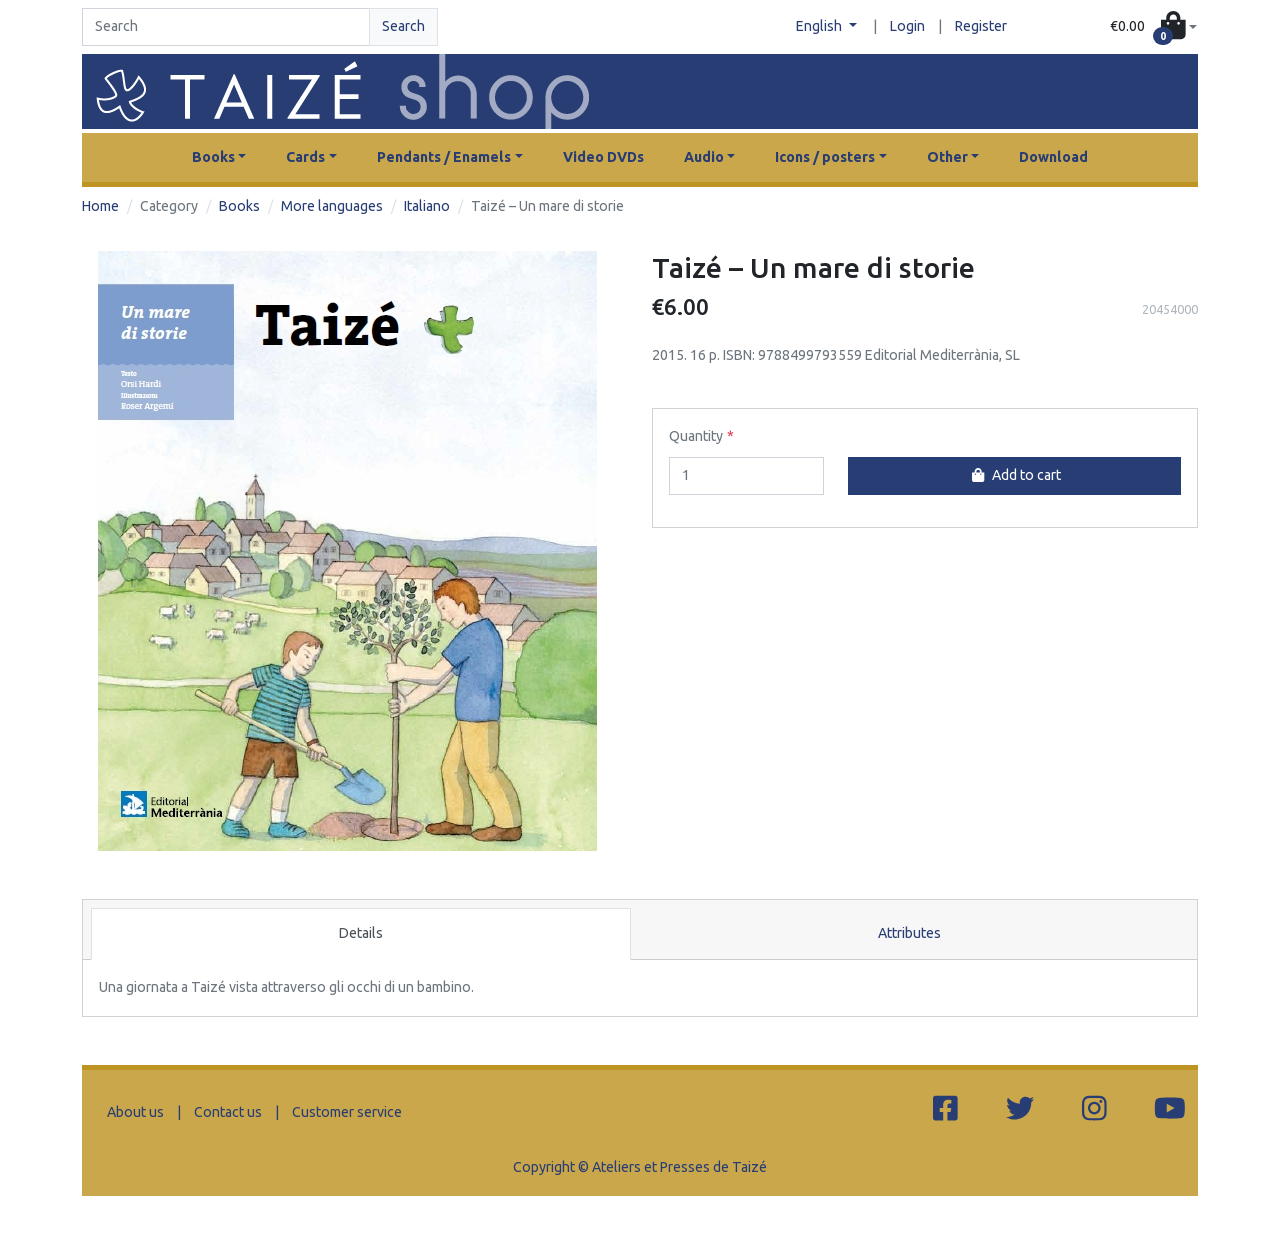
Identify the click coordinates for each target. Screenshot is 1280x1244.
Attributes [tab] (909, 933)
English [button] (820, 26)
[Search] (226, 27)
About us (135, 1112)
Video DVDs (603, 157)
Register (981, 26)
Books (239, 206)
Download (1053, 157)
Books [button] (213, 157)
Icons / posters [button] (825, 157)
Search (403, 26)
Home (100, 206)
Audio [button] (704, 157)
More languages (332, 206)
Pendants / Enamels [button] (444, 157)
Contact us (228, 1112)
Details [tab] (361, 933)
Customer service (347, 1112)
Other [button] (947, 157)
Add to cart (1014, 475)
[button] (1153, 27)
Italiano (427, 206)
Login (907, 26)
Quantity (696, 436)
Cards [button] (305, 157)
